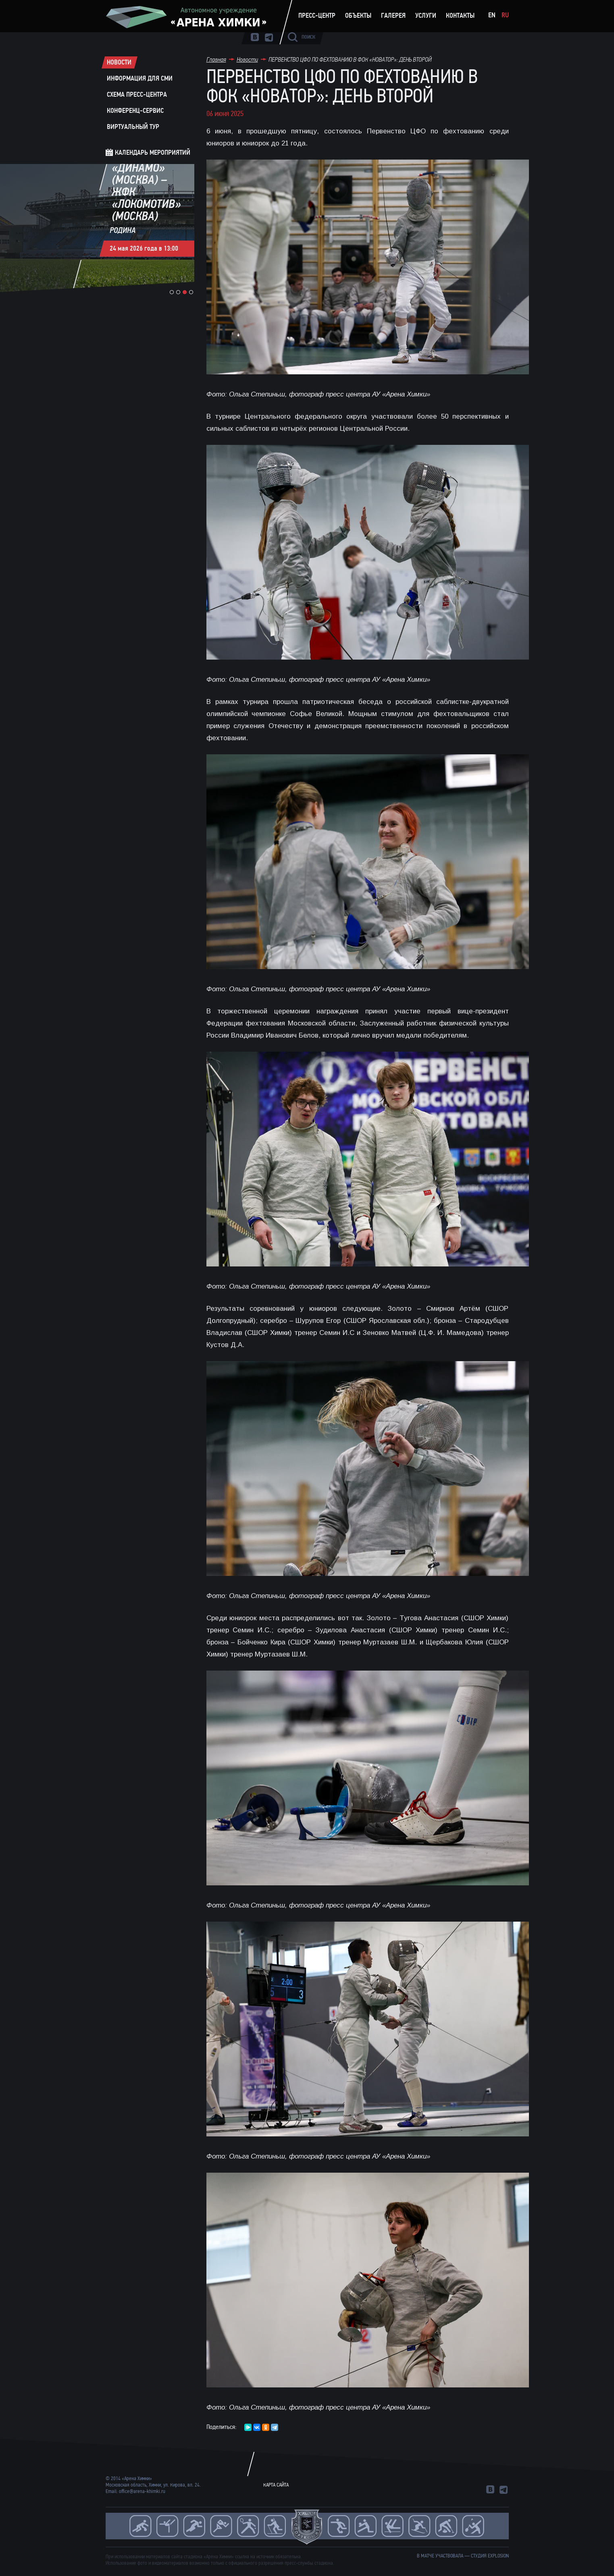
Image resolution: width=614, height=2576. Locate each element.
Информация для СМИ (140, 79)
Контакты (460, 16)
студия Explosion (490, 2556)
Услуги (425, 16)
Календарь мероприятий (152, 152)
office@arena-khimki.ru (142, 2491)
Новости (119, 62)
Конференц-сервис (135, 111)
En (491, 15)
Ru (505, 15)
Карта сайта (276, 2485)
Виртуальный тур (133, 127)
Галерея (393, 16)
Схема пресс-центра (137, 95)
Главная (216, 59)
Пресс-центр (316, 16)
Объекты (358, 16)
